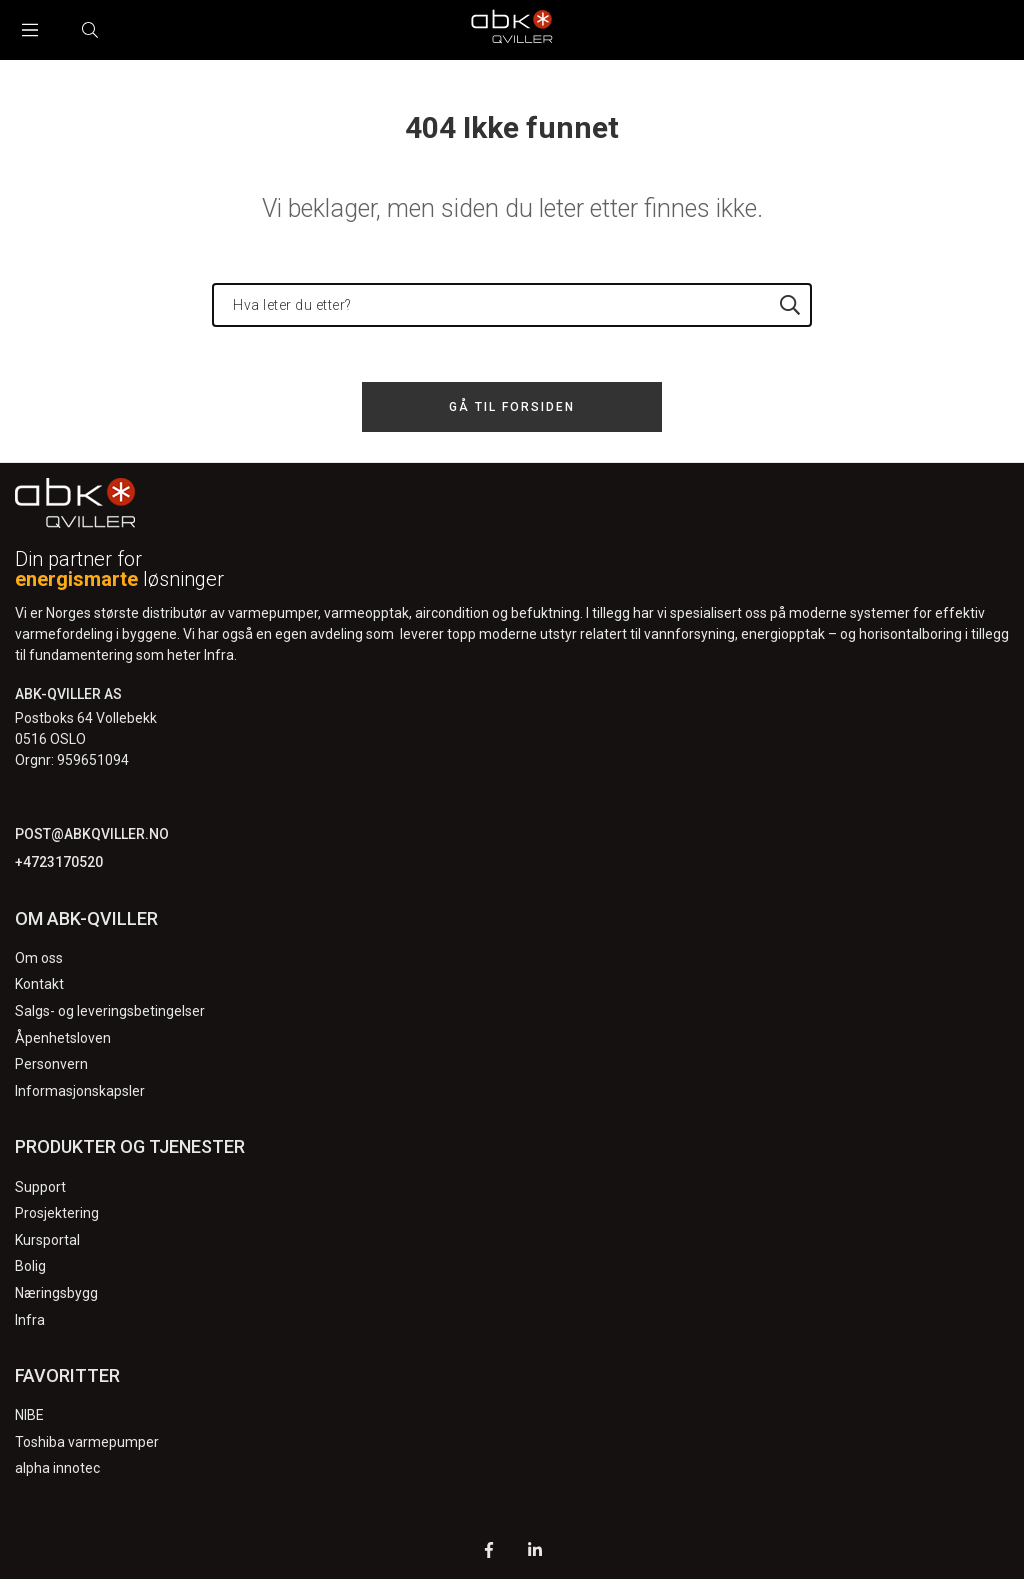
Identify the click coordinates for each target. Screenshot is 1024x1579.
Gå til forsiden (512, 407)
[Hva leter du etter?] (512, 305)
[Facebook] (489, 1552)
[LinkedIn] (535, 1552)
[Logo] (512, 30)
